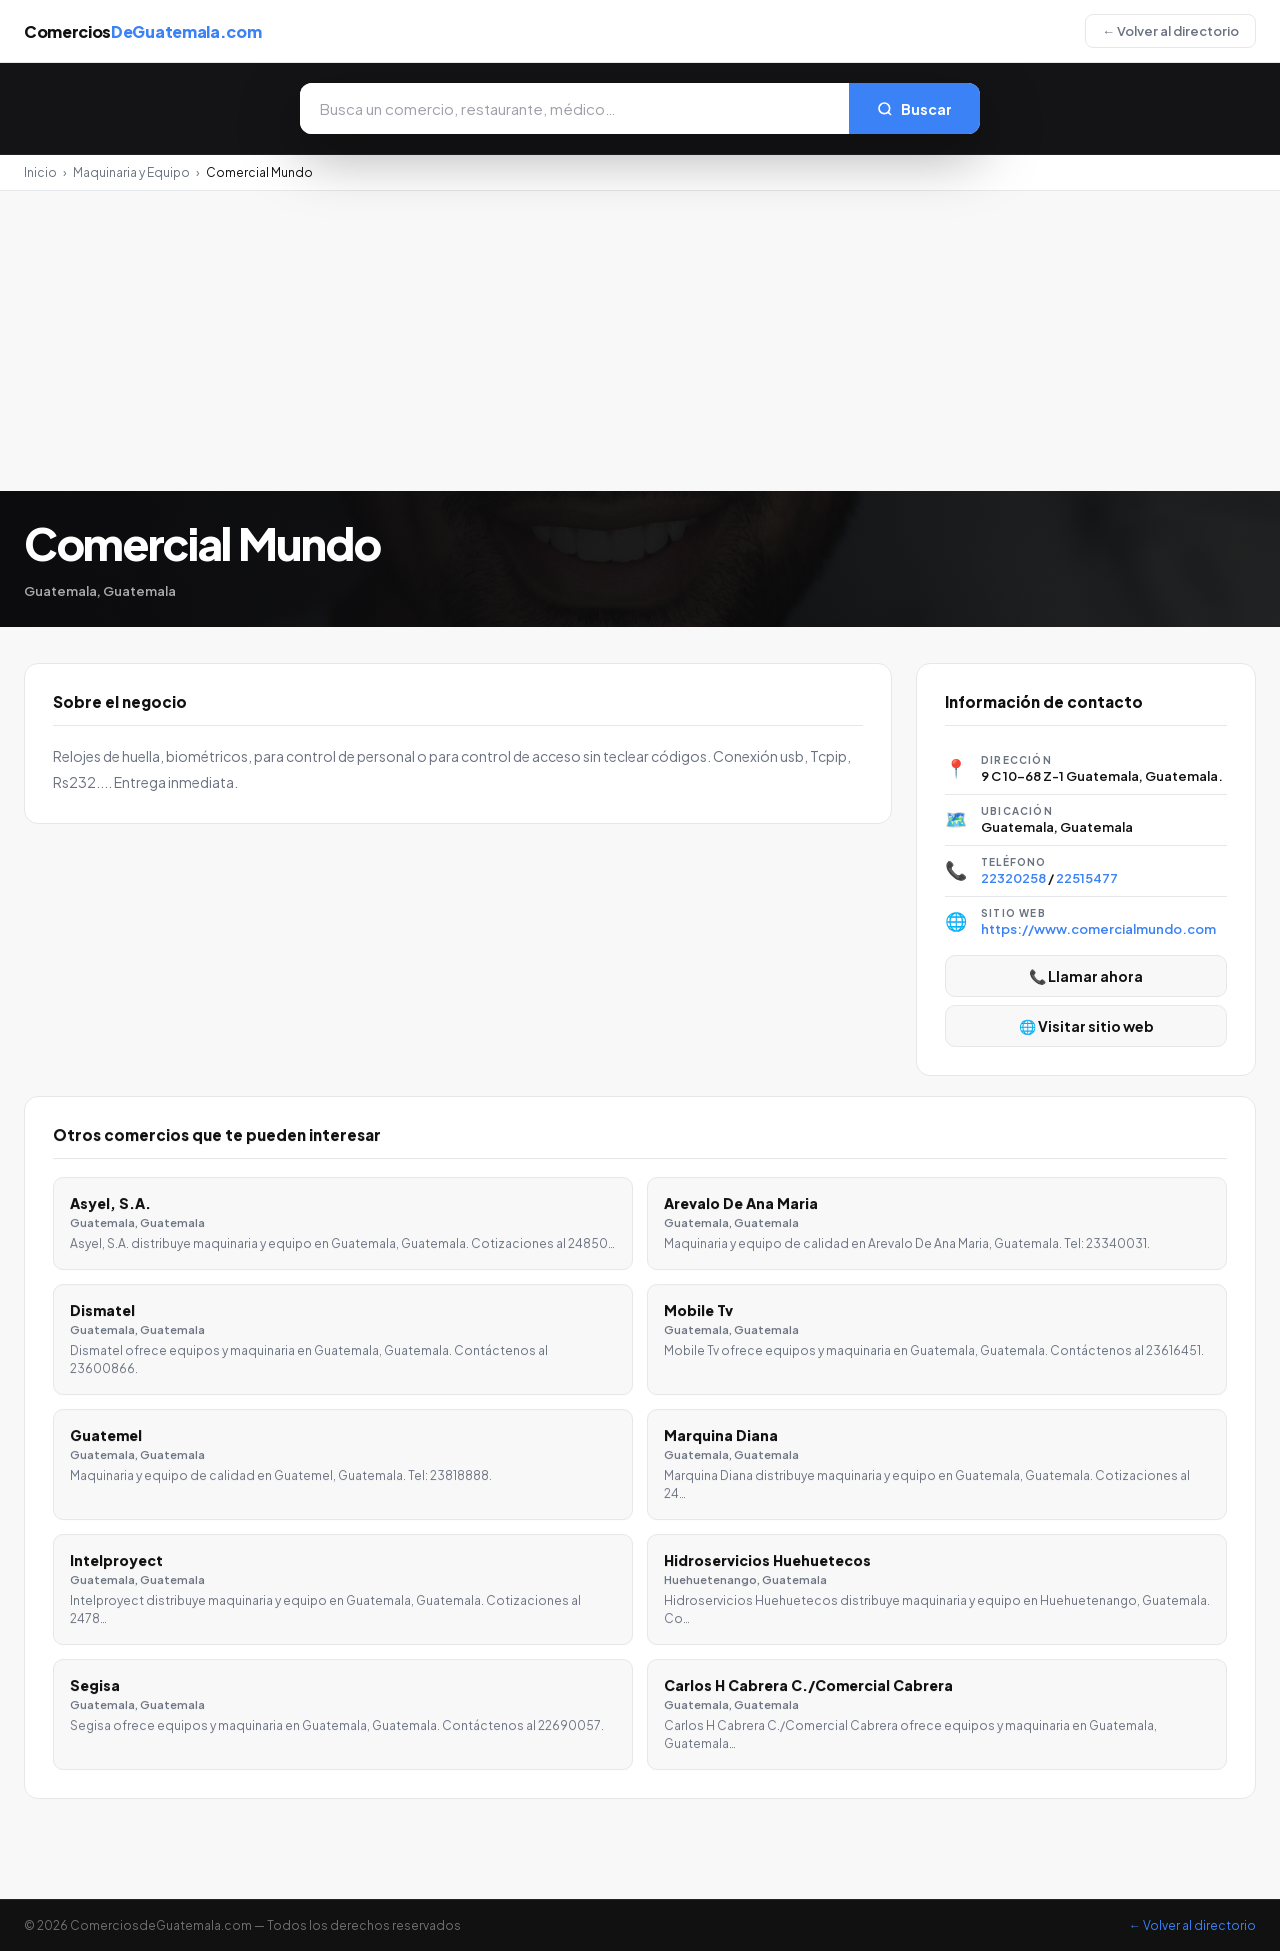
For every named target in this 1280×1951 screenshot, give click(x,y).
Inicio (40, 172)
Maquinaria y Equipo (131, 172)
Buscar (914, 109)
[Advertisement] (640, 341)
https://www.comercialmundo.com (1098, 929)
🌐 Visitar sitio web (1086, 1026)
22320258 (1013, 878)
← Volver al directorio (1170, 31)
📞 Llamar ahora (1086, 976)
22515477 (1087, 878)
